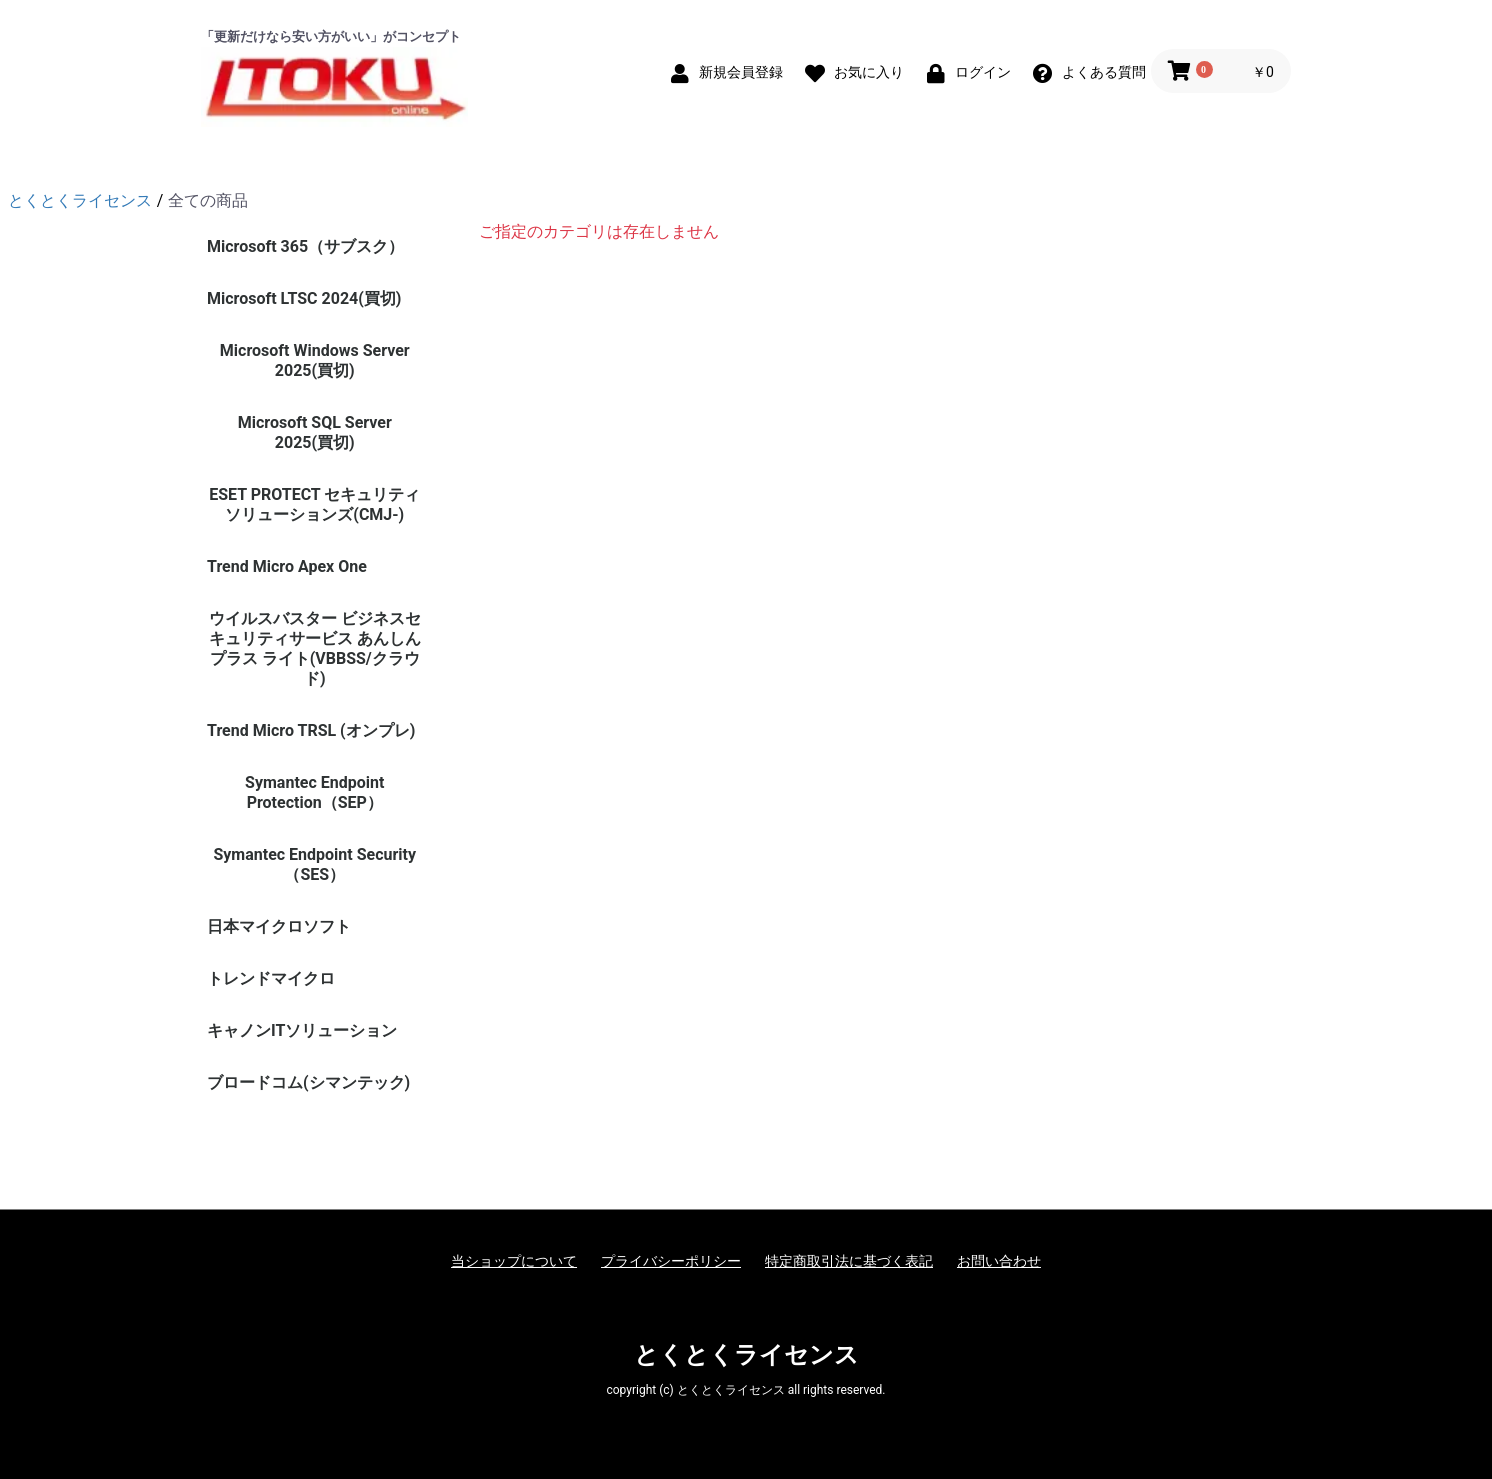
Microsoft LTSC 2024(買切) (304, 298)
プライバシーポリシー (671, 1261)
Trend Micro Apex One (287, 566)
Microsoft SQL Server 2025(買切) (315, 432)
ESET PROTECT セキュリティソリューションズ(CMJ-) (314, 504)
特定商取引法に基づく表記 (849, 1261)
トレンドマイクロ (271, 978)
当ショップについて (514, 1261)
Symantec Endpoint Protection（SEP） (314, 792)
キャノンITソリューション (302, 1030)
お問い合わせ (999, 1261)
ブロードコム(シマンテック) (308, 1082)
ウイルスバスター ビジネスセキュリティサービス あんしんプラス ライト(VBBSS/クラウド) (315, 648)
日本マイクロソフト (279, 926)
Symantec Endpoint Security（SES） (314, 864)
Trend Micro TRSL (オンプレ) (311, 730)
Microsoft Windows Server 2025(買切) (315, 360)
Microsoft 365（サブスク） (305, 246)
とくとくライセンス (746, 1355)
